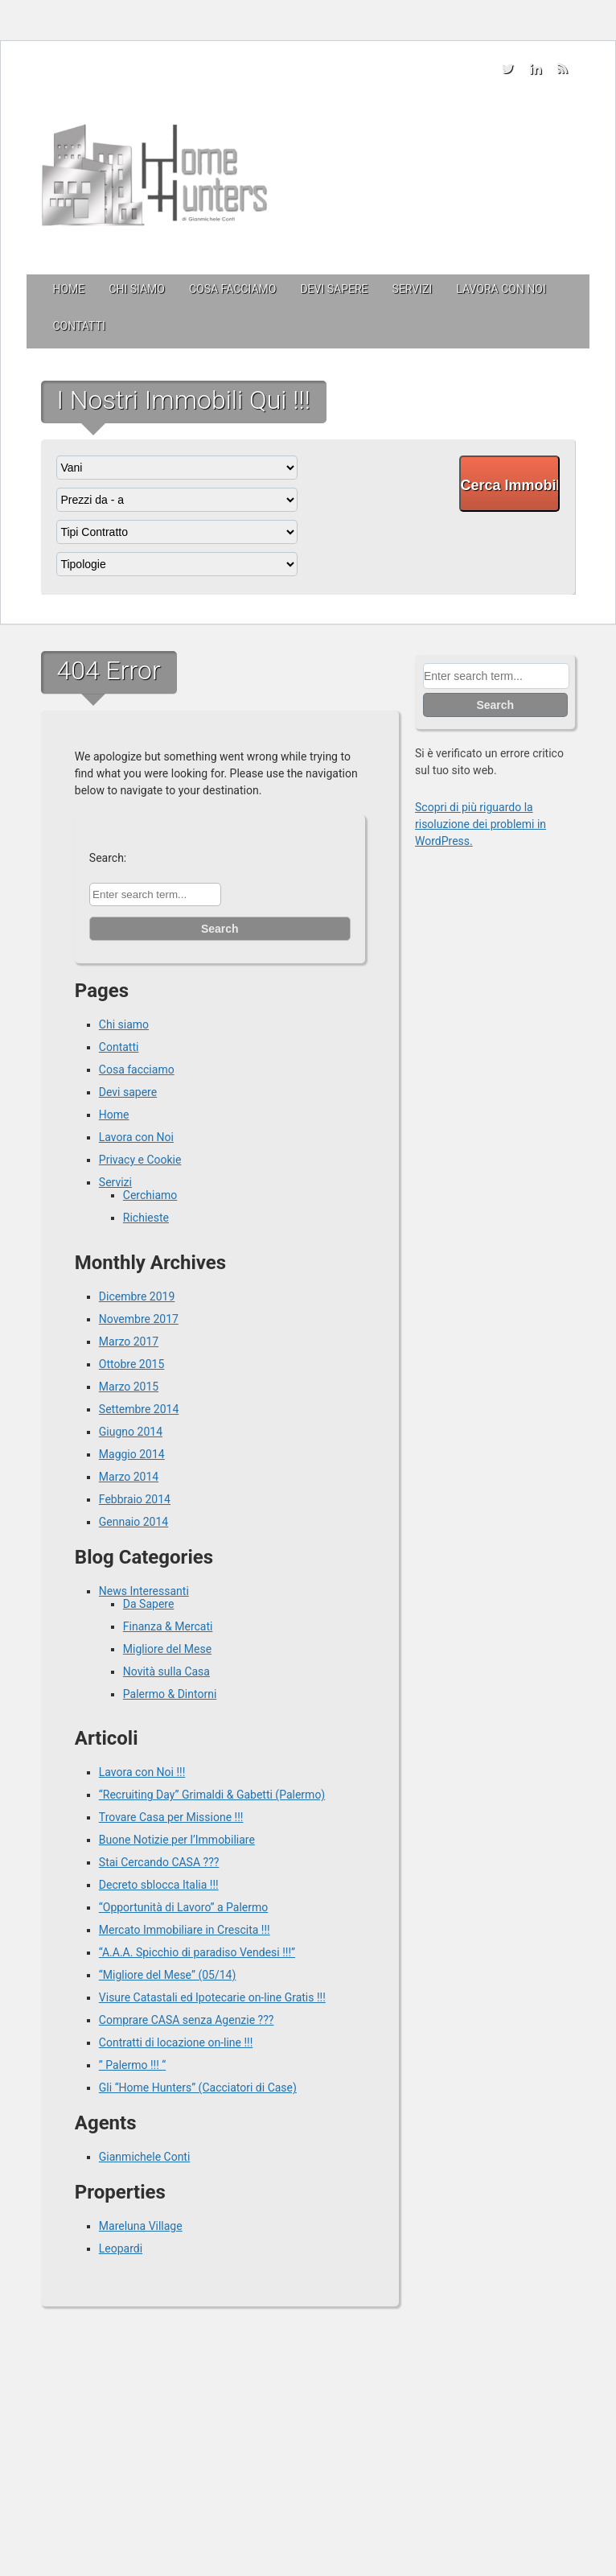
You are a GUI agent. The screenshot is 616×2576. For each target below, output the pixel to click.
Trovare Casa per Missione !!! (171, 1817)
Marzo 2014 (128, 1476)
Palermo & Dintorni (170, 1694)
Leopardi (120, 2248)
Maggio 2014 (132, 1454)
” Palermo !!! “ (132, 2065)
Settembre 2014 (139, 1409)
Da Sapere (149, 1603)
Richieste (146, 1217)
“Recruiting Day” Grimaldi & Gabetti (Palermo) (212, 1794)
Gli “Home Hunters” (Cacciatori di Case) (198, 2087)
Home (69, 288)
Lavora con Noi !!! (142, 1772)
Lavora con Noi (501, 288)
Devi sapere (334, 288)
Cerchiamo (150, 1195)
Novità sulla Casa (166, 1671)
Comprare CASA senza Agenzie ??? (186, 2019)
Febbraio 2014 (134, 1499)
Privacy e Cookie (140, 1159)
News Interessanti (144, 1591)
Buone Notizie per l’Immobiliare (177, 1839)
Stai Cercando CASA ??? (159, 1862)
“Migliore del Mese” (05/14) (167, 1974)
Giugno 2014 (130, 1431)
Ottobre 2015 (131, 1364)
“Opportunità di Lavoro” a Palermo (183, 1907)
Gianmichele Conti (145, 2156)
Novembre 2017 (139, 1319)
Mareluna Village (141, 2225)
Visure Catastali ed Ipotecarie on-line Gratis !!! (212, 1997)
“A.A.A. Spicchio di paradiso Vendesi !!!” (197, 1952)
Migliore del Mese (167, 1648)
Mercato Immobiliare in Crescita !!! (184, 1929)
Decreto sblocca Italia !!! (159, 1884)
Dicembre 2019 (137, 1296)
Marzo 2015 (128, 1386)
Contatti (79, 325)
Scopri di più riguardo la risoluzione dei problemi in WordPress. (480, 824)
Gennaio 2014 (133, 1521)
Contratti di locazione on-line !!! (176, 2042)
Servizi (412, 288)
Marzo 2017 (128, 1341)
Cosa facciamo (232, 288)
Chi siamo (137, 288)
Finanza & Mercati (168, 1626)
